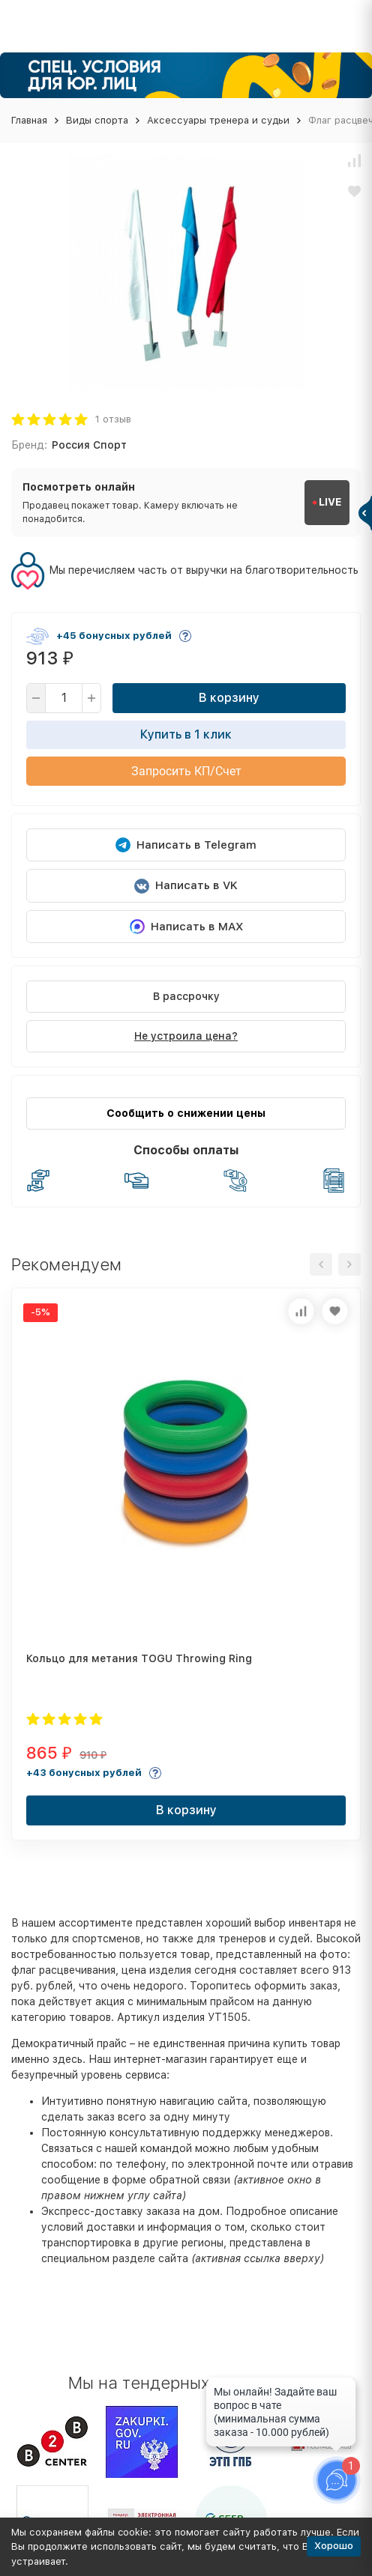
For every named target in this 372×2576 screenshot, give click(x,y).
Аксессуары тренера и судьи (218, 120)
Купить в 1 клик (186, 734)
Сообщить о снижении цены (186, 1113)
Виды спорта (97, 120)
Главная (29, 120)
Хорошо (333, 2545)
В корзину (229, 698)
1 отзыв (113, 419)
